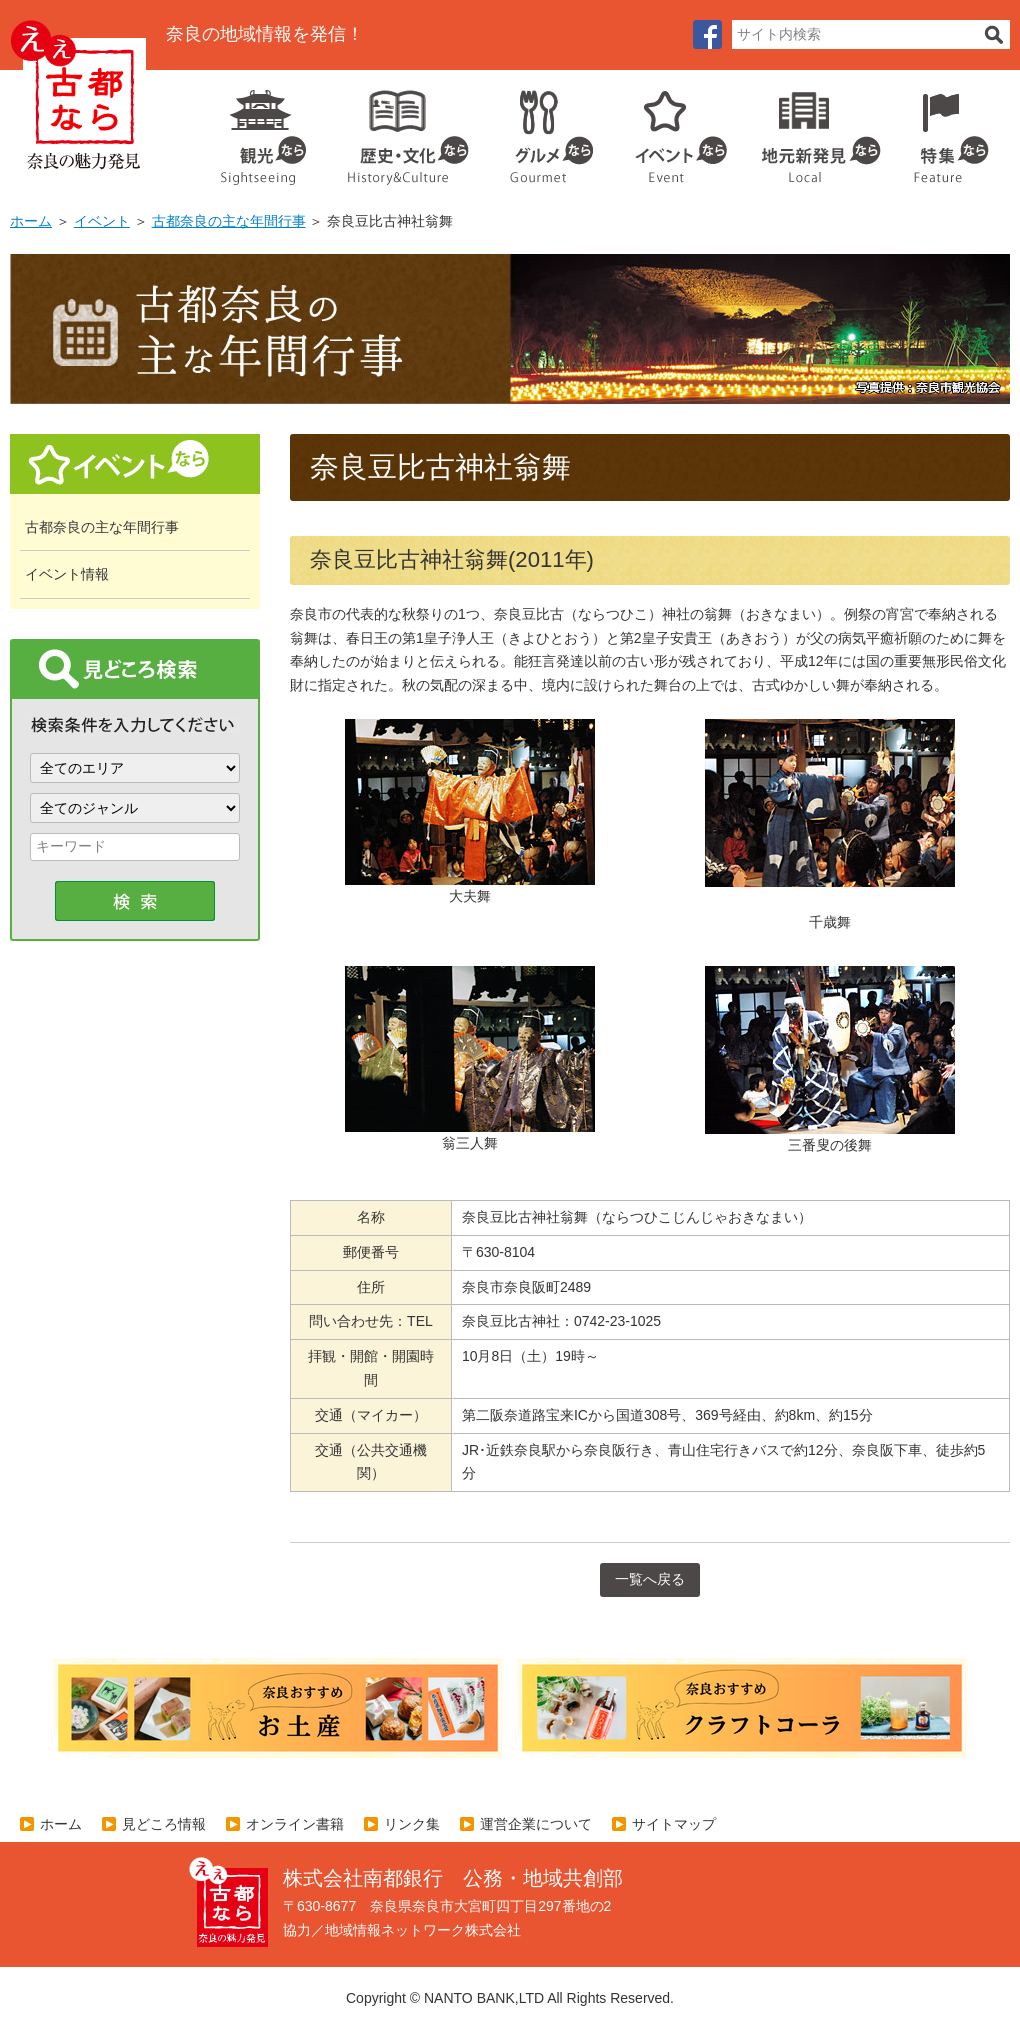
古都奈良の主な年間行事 (229, 221)
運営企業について (536, 1824)
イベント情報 (67, 574)
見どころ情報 (164, 1824)
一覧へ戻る (650, 1579)
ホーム (31, 221)
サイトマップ (674, 1824)
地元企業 (810, 130)
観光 (262, 130)
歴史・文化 (400, 130)
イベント (670, 130)
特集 (946, 130)
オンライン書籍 (295, 1824)
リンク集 (412, 1824)
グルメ (536, 130)
